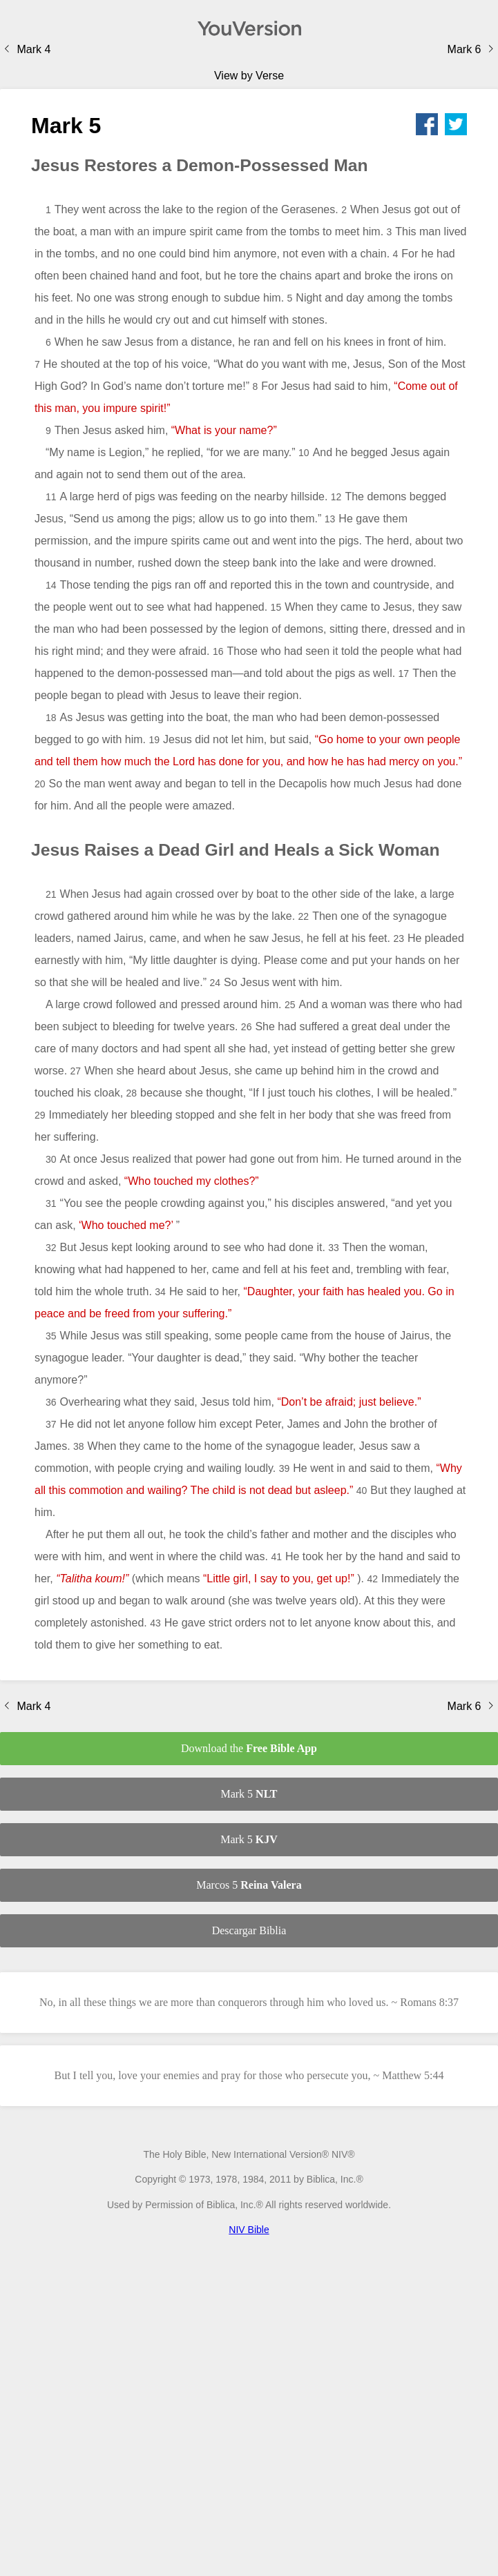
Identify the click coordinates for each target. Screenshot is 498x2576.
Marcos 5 (248, 1885)
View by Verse (249, 75)
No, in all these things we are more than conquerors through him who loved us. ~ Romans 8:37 (249, 2002)
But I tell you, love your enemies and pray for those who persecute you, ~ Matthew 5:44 (248, 2075)
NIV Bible (249, 2229)
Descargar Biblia (249, 1930)
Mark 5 (248, 1794)
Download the (249, 1748)
